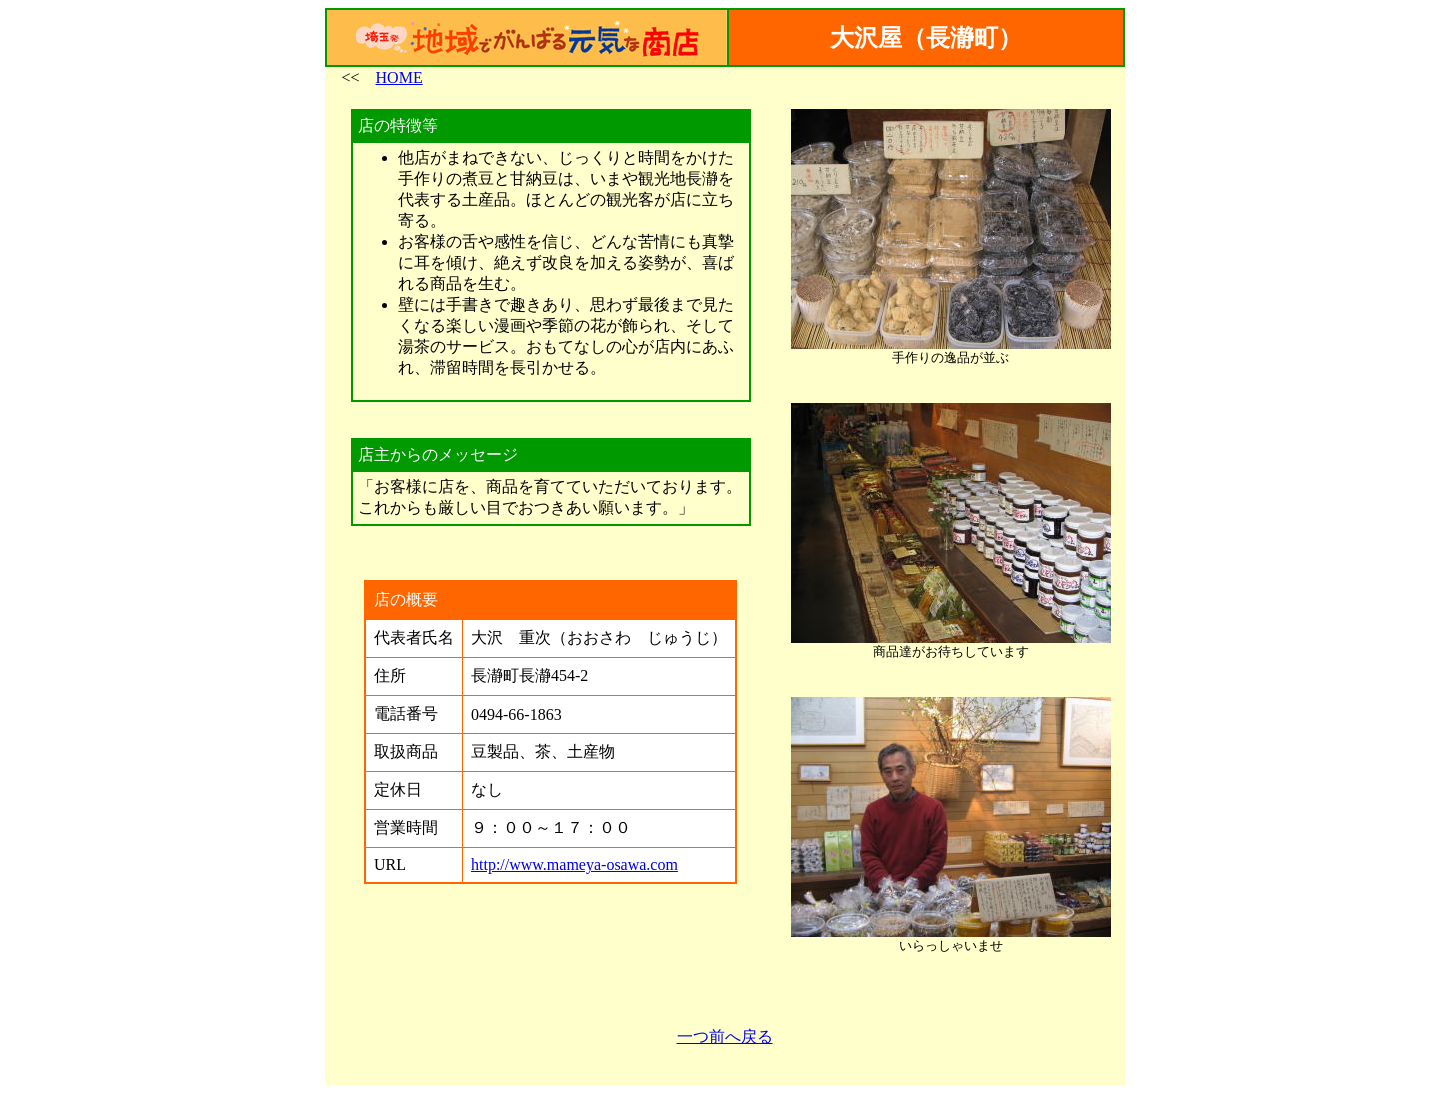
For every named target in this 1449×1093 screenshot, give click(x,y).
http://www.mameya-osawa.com (574, 864)
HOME (399, 77)
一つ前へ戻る (725, 1036)
